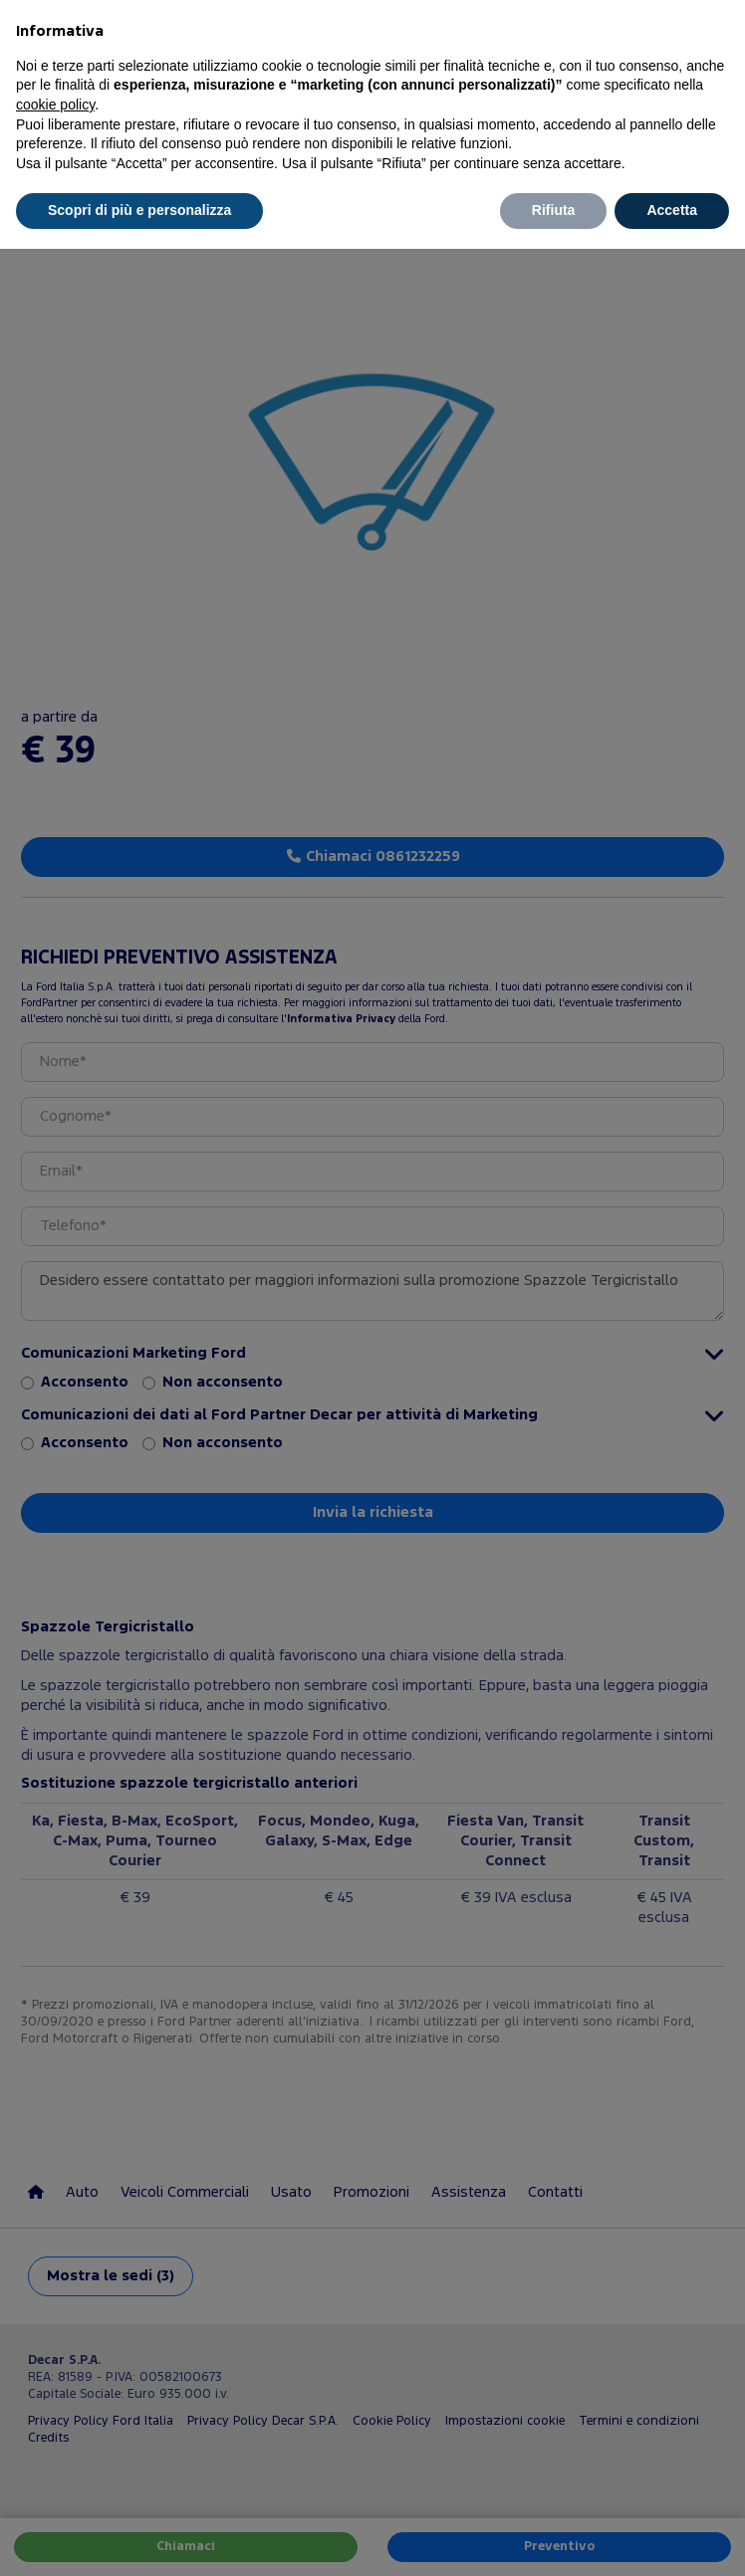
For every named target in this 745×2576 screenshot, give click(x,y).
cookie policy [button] (55, 104)
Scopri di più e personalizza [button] (139, 210)
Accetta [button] (671, 210)
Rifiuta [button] (554, 210)
